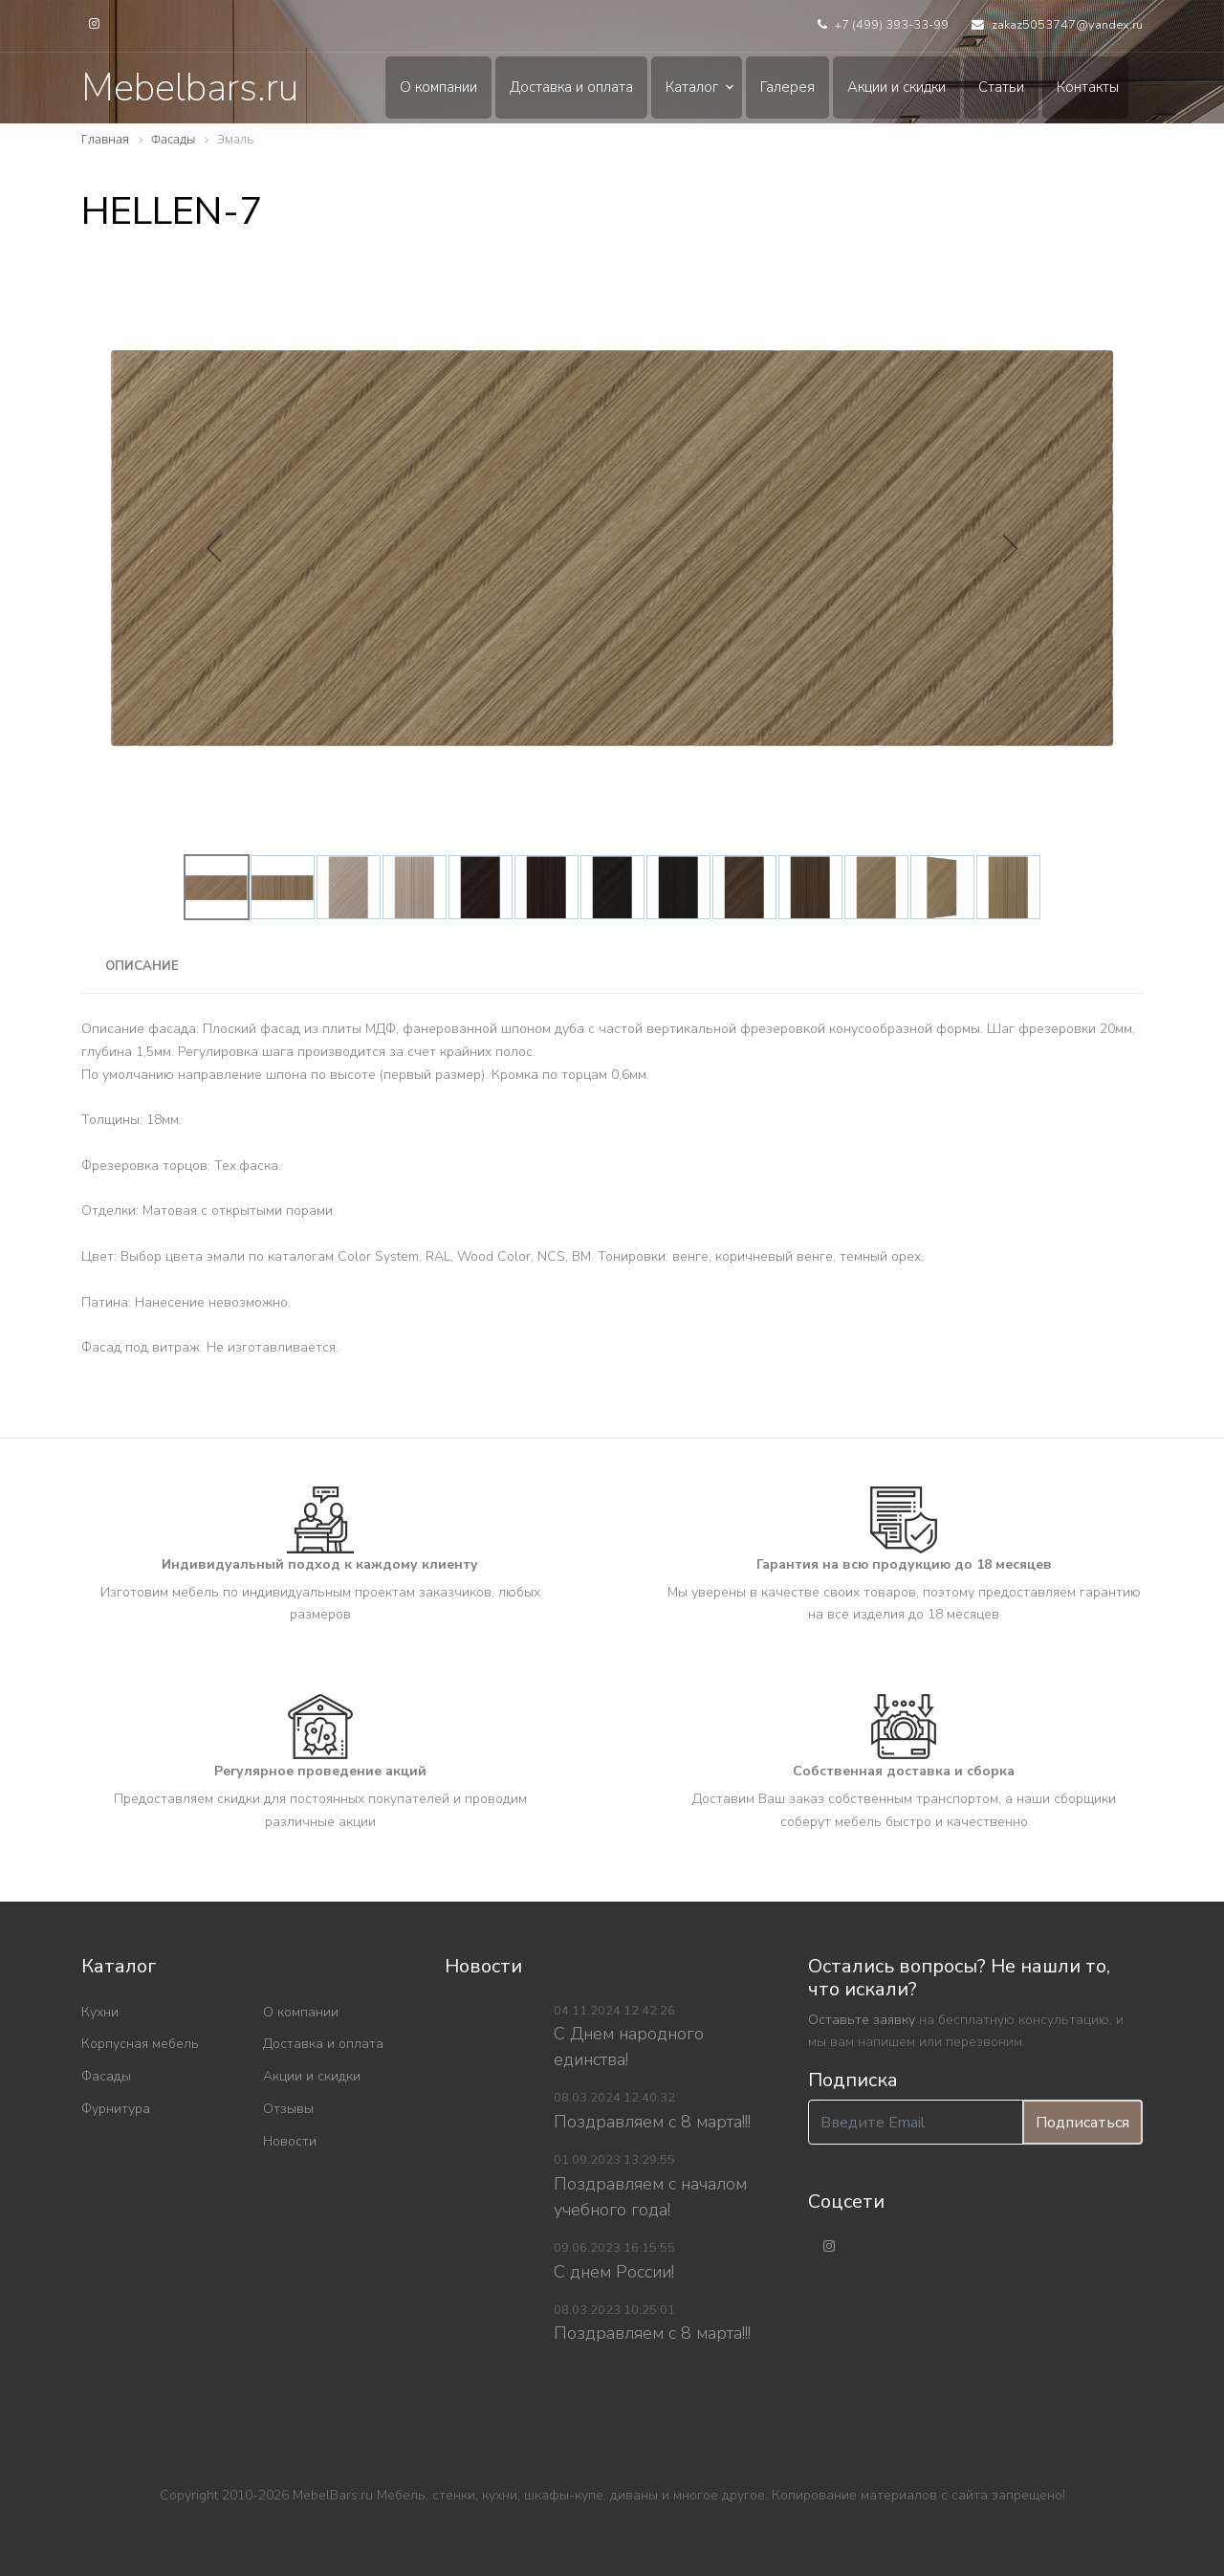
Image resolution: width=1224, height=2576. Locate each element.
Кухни (100, 2012)
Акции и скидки (896, 87)
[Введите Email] (915, 2122)
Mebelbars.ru (189, 88)
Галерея (787, 87)
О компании (438, 87)
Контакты (1088, 87)
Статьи (1001, 87)
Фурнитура (115, 2109)
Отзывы (288, 2109)
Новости (290, 2141)
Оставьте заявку (861, 2020)
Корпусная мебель (140, 2044)
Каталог (692, 87)
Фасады (106, 2076)
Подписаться (1082, 2122)
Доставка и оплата (571, 87)
